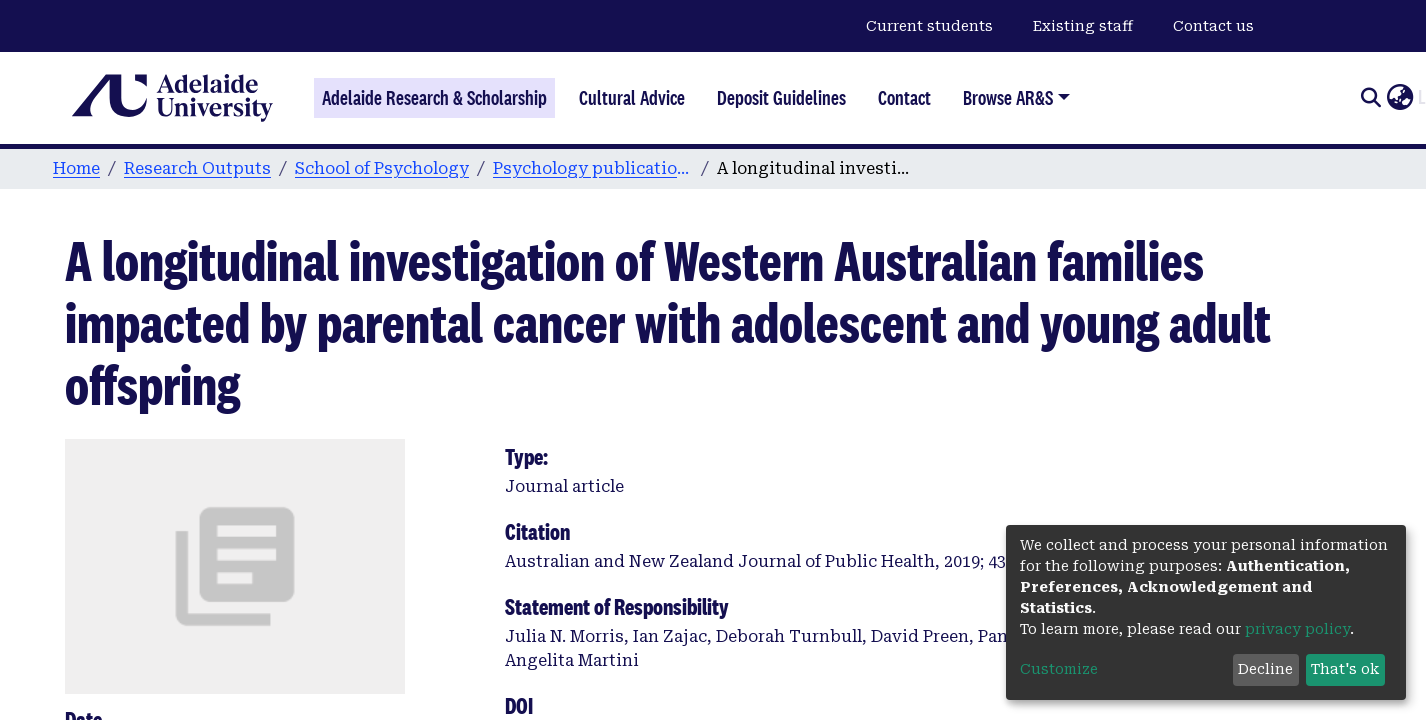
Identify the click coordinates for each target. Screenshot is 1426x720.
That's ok (1345, 669)
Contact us (1213, 26)
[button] (1399, 98)
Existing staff (1083, 26)
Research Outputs (197, 168)
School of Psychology (382, 168)
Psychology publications (593, 168)
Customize (1059, 669)
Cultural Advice (632, 98)
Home (76, 168)
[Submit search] (1370, 98)
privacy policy (1297, 629)
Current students (929, 26)
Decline (1265, 669)
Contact (904, 98)
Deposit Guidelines (781, 98)
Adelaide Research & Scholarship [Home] (434, 98)
